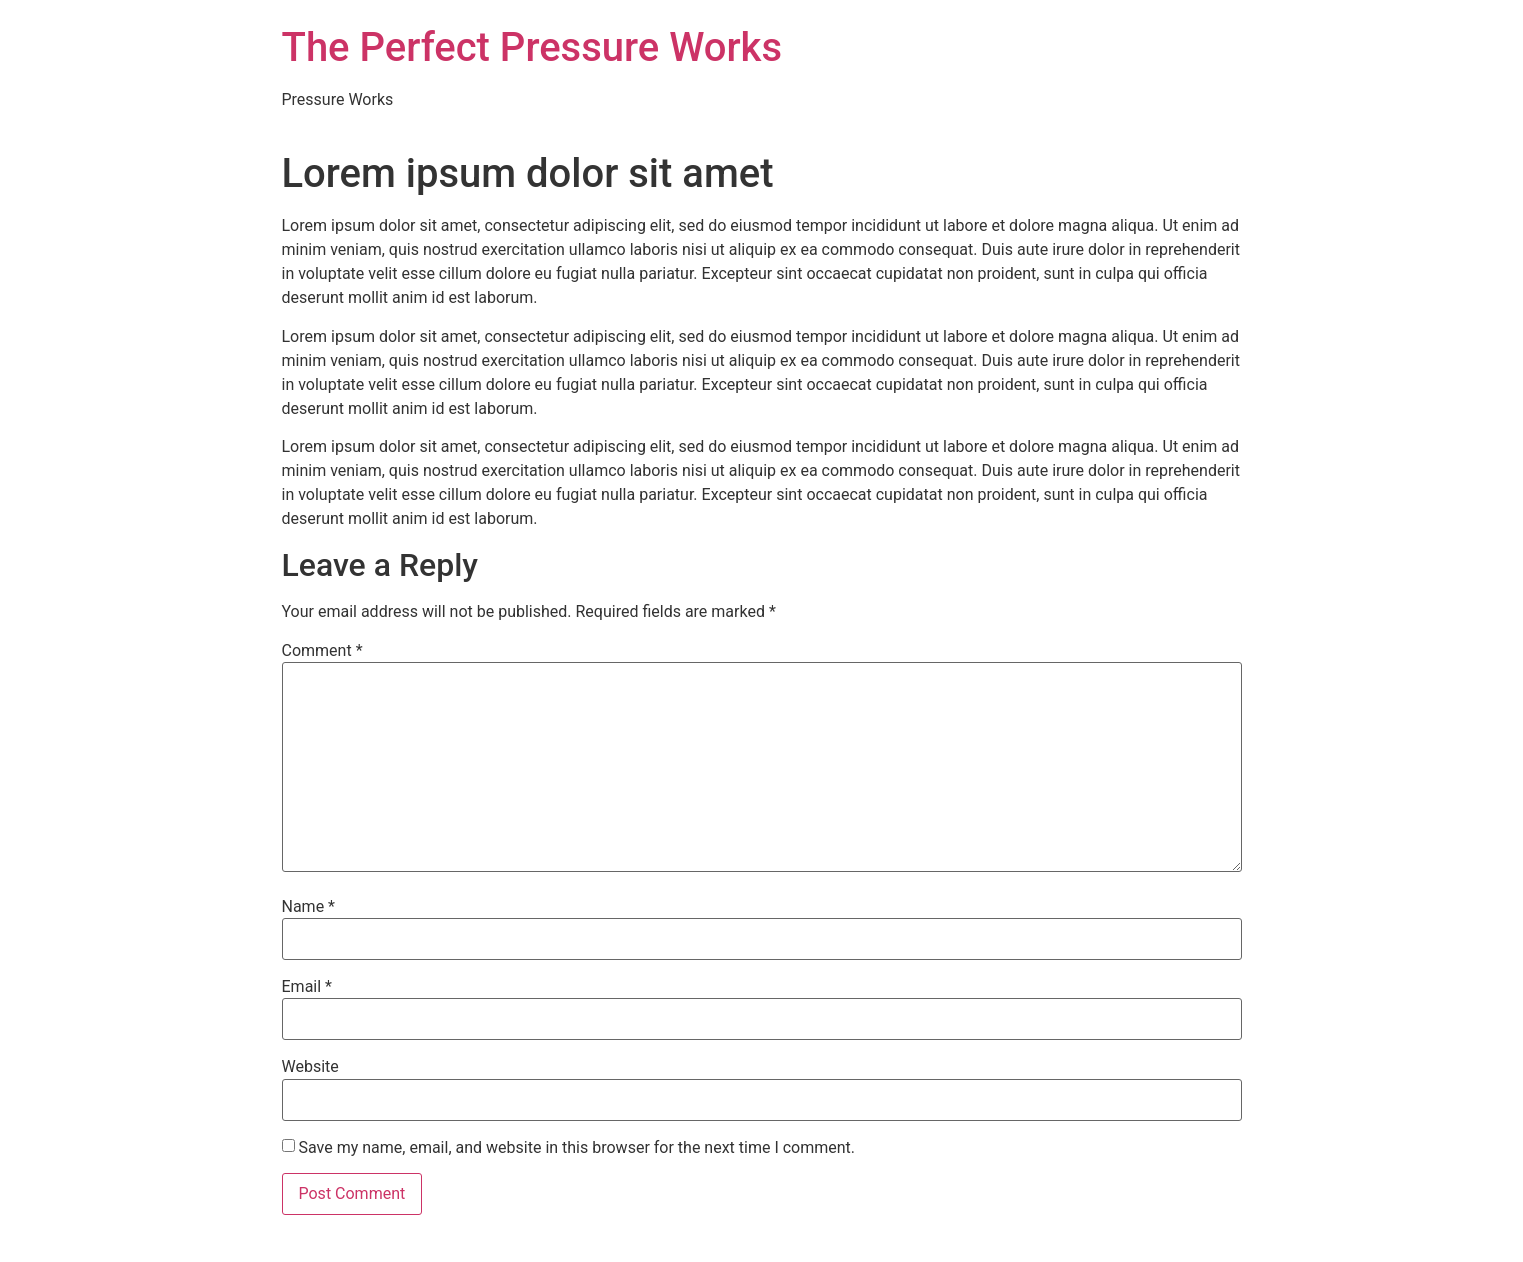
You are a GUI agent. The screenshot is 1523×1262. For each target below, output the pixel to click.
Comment (322, 651)
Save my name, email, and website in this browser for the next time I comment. (576, 1148)
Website (310, 1067)
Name (309, 907)
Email (307, 987)
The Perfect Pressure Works (532, 47)
